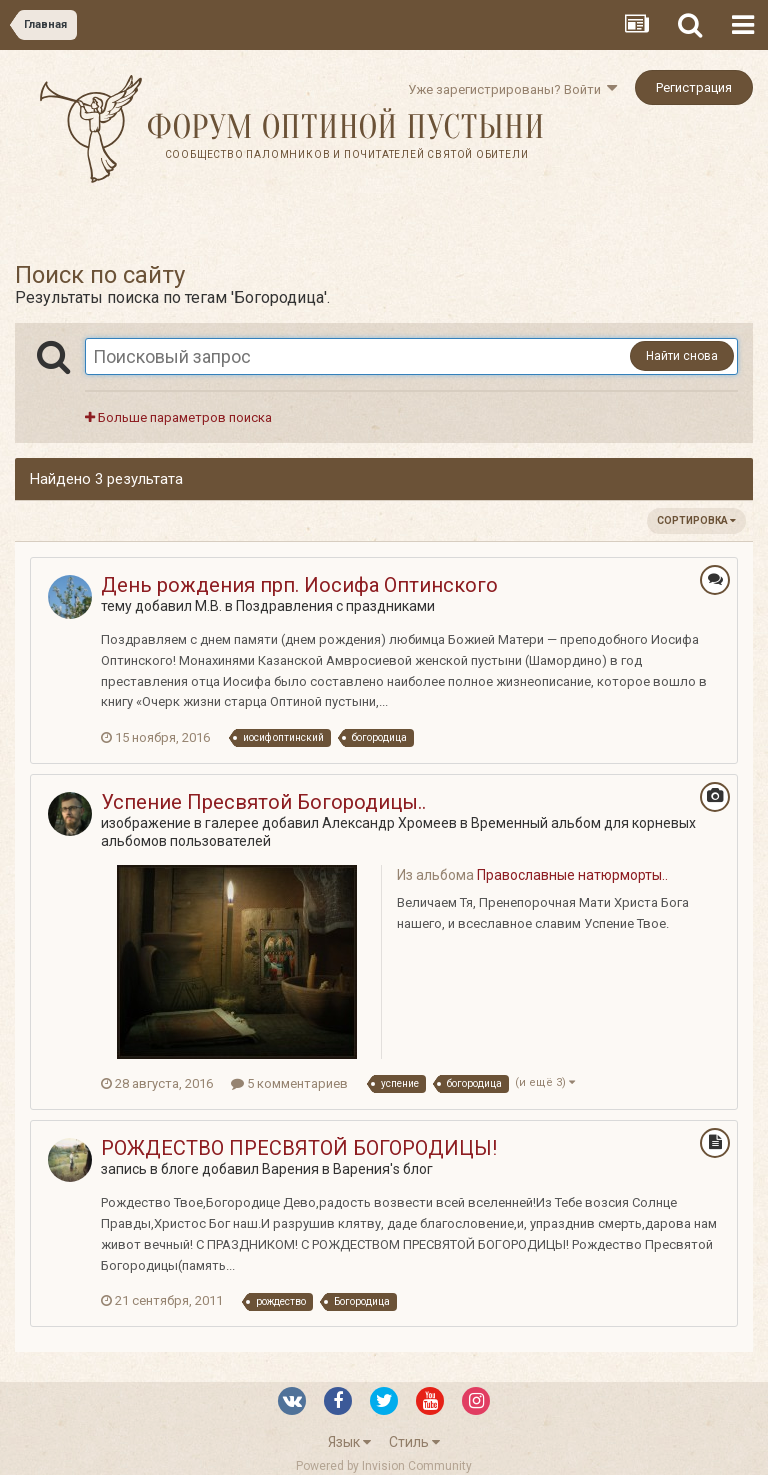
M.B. (208, 606)
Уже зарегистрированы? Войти (512, 89)
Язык (349, 1442)
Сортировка (696, 520)
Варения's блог (383, 1169)
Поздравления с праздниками (335, 606)
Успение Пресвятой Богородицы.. (263, 802)
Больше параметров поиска (178, 417)
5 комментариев (289, 1083)
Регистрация (694, 87)
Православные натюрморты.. (572, 875)
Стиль (414, 1442)
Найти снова (682, 356)
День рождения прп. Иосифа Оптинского (299, 585)
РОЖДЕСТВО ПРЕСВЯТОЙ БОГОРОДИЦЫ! (299, 1148)
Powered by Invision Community (384, 1466)
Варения (290, 1169)
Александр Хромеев (389, 823)
